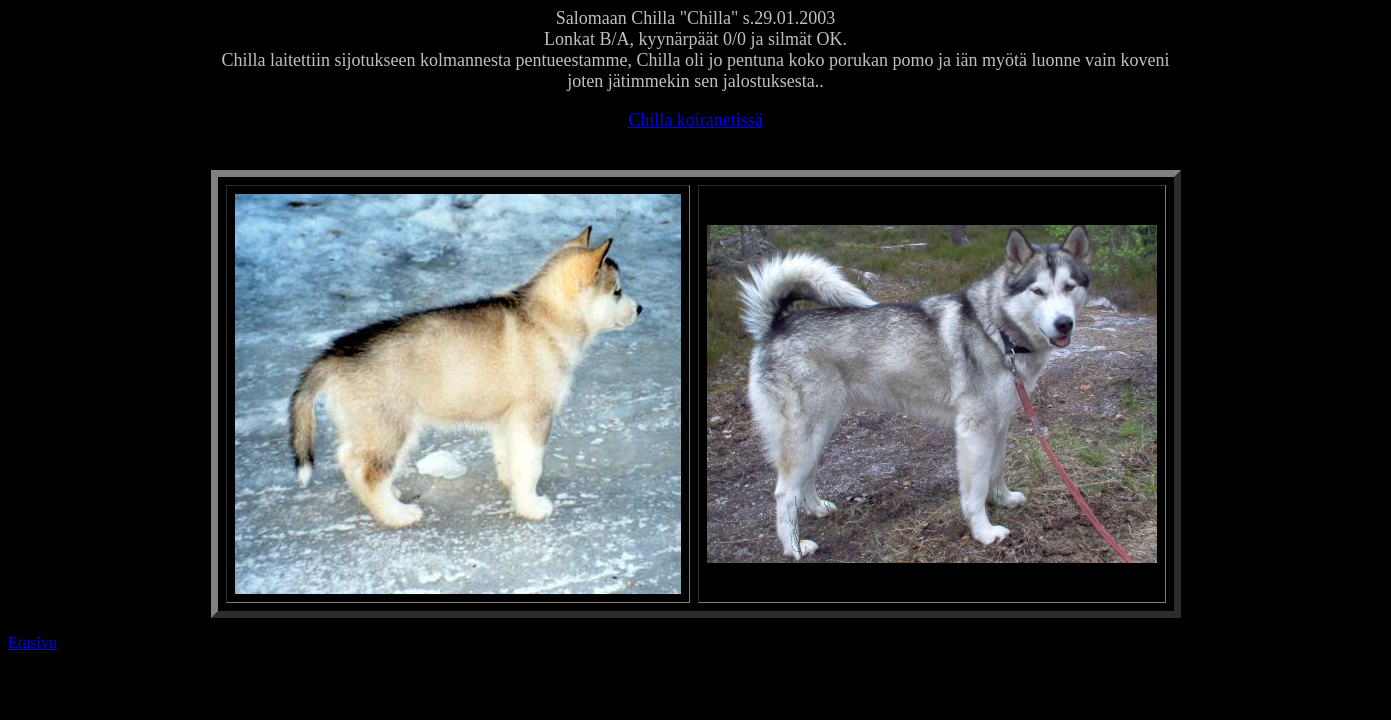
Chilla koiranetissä (695, 120)
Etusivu (32, 642)
